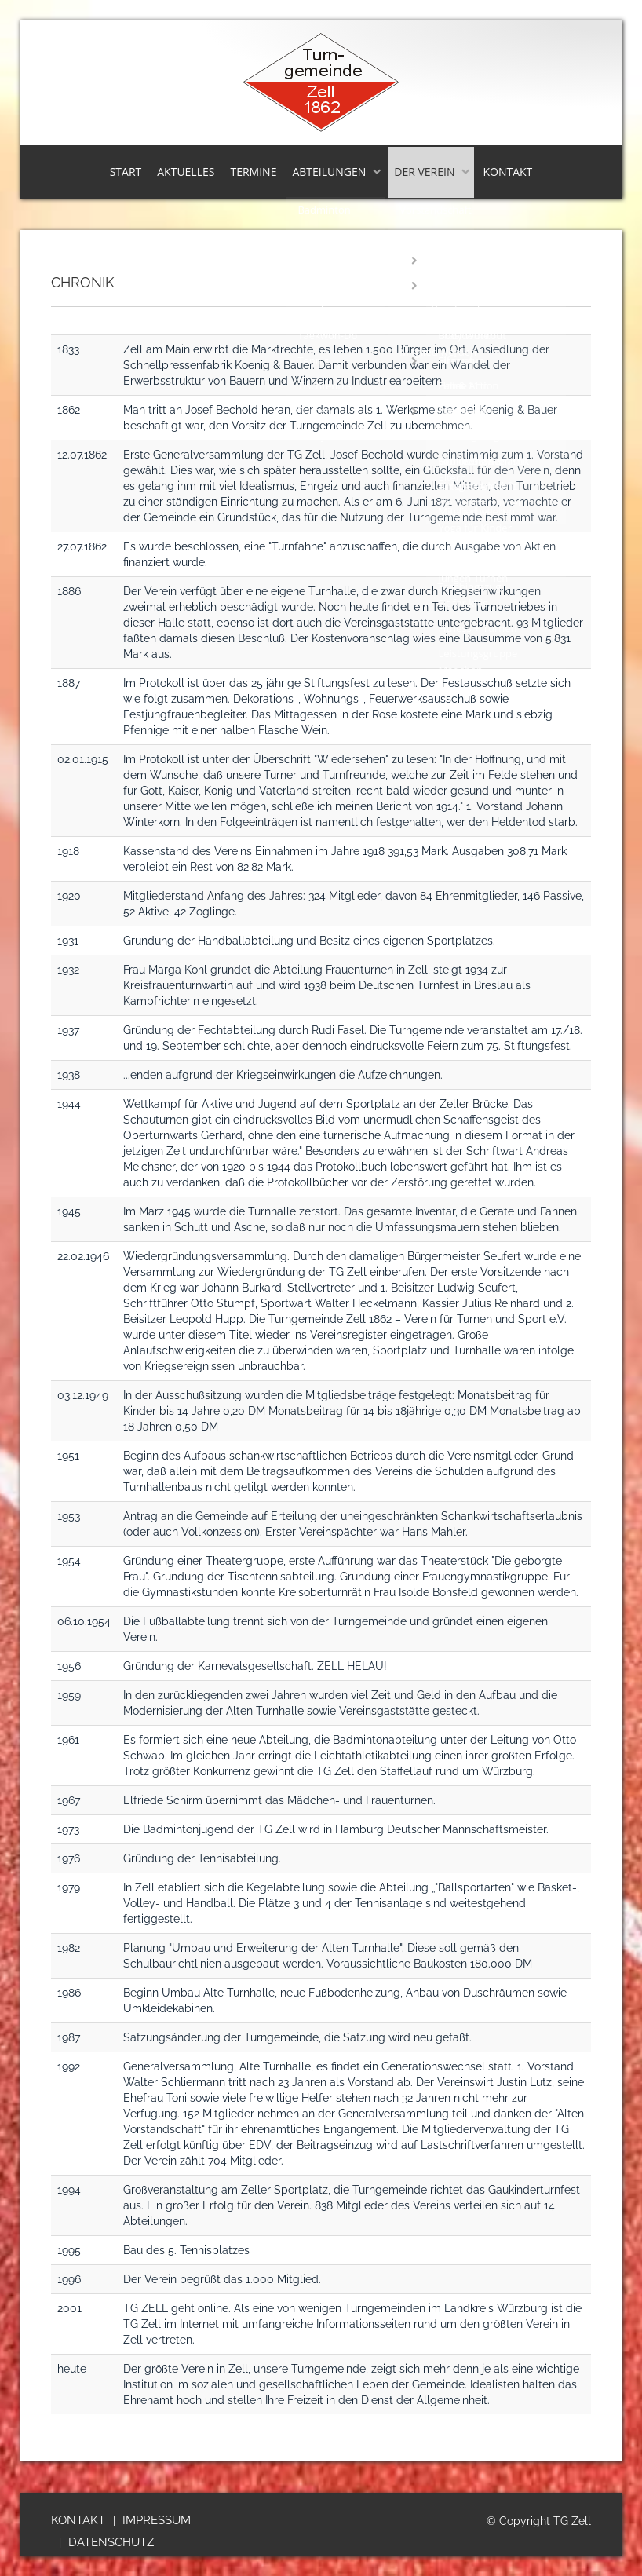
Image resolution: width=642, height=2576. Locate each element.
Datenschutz (111, 2542)
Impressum (156, 2520)
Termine (253, 171)
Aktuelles (185, 171)
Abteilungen (329, 171)
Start (126, 171)
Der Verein (424, 171)
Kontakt (507, 171)
